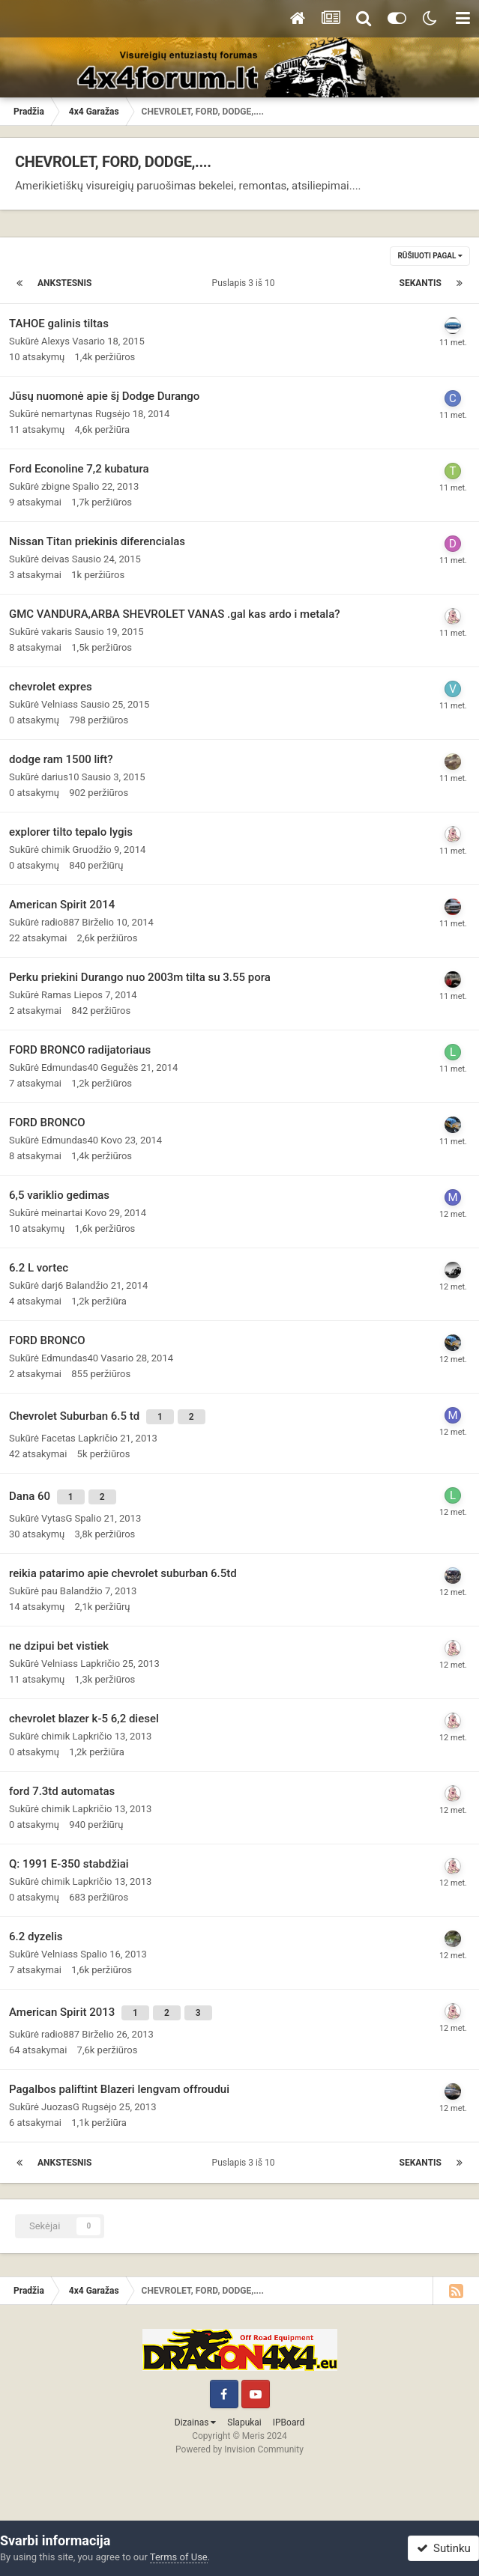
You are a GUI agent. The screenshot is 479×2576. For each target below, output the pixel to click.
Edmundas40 (69, 1067)
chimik (55, 849)
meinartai (61, 1212)
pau (49, 1591)
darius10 (60, 777)
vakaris (56, 631)
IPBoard (288, 2422)
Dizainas (196, 2422)
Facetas (58, 1438)
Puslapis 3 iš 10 (246, 283)
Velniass (59, 704)
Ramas (56, 994)
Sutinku (444, 2548)
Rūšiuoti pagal (430, 256)
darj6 (52, 1285)
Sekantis (421, 283)
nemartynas (67, 413)
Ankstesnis (64, 283)
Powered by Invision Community (239, 2449)
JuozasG (60, 2106)
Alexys (55, 341)
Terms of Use (179, 2557)
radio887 (60, 922)
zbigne (55, 486)
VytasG (56, 1518)
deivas (55, 559)
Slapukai (244, 2422)
